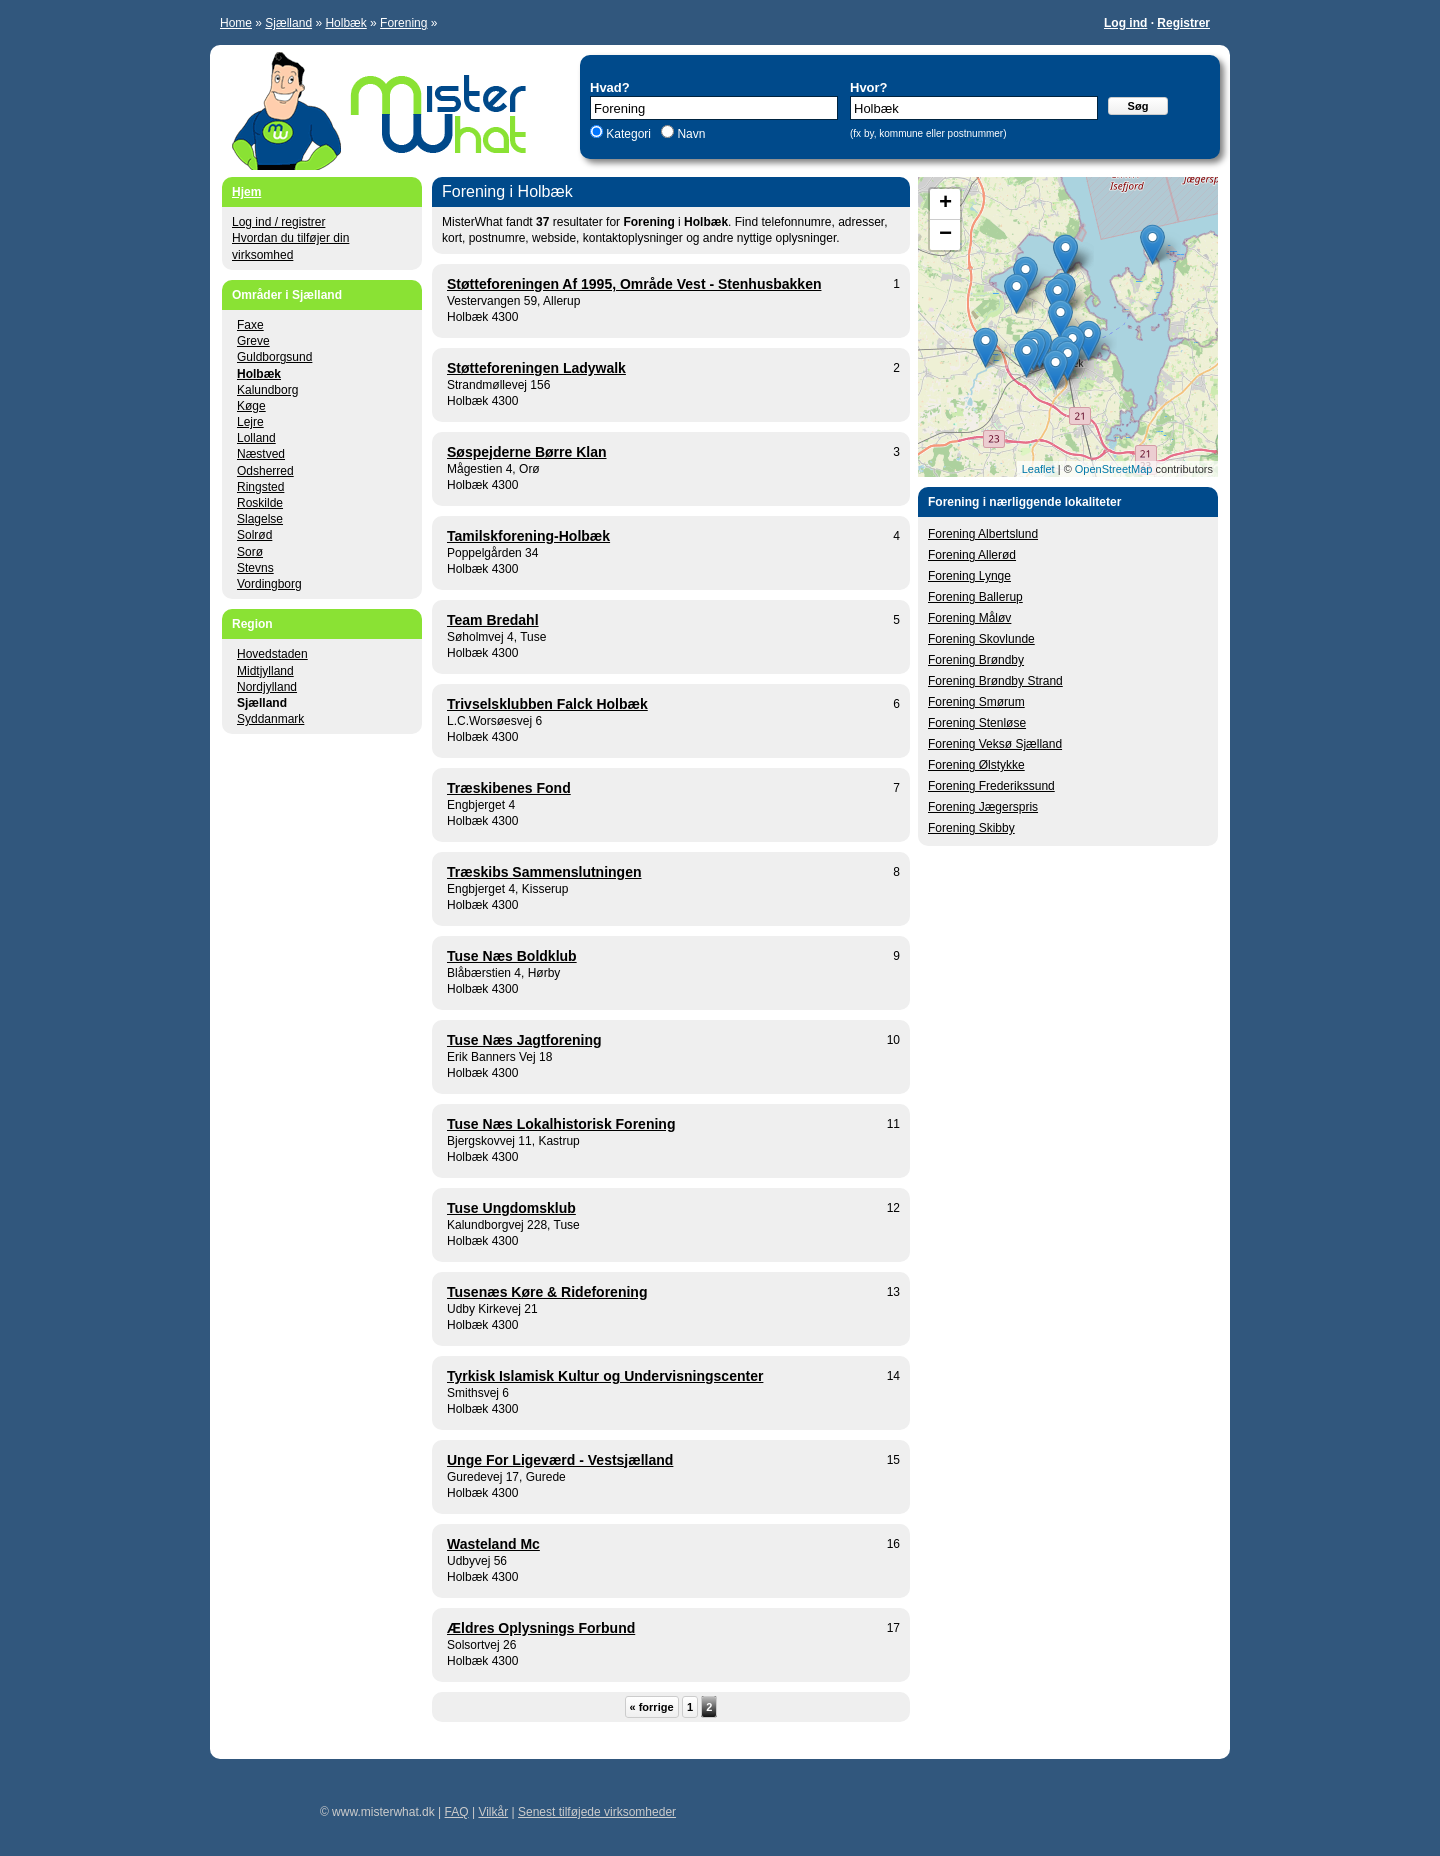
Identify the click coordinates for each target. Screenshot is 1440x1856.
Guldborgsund (274, 357)
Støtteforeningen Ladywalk (536, 368)
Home (236, 23)
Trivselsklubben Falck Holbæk (547, 704)
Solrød (254, 535)
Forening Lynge (969, 576)
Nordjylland (267, 687)
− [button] (945, 235)
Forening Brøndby (976, 660)
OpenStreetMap (1114, 469)
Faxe (250, 325)
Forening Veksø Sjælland (995, 744)
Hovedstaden (272, 654)
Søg (1138, 106)
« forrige (652, 1707)
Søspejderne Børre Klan (527, 452)
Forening (403, 23)
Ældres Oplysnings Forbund (541, 1628)
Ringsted (260, 487)
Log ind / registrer (278, 222)
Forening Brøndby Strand (995, 681)
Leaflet (1038, 469)
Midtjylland (265, 671)
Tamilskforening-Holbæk (528, 536)
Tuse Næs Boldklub (512, 956)
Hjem (246, 192)
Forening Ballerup (975, 597)
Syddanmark (270, 719)
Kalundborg (267, 390)
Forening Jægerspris (983, 807)
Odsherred (265, 471)
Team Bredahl (493, 620)
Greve (253, 341)
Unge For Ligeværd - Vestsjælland (560, 1460)
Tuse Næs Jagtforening (524, 1040)
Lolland (256, 438)
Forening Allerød (972, 555)
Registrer (1183, 23)
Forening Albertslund (983, 534)
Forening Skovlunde (981, 639)
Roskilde (260, 503)
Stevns (255, 568)
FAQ (457, 1812)
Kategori (628, 134)
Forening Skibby (971, 828)
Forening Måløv (969, 618)
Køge (251, 406)
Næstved (261, 454)
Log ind (1125, 23)
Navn (689, 134)
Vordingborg (269, 584)
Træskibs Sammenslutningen (544, 872)
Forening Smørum (976, 702)
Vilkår (493, 1812)
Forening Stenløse (977, 723)
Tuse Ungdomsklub (511, 1208)
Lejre (250, 422)
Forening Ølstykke (976, 765)
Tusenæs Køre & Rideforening (547, 1292)
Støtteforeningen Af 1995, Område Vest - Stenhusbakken (634, 284)
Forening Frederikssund (991, 786)
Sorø (250, 552)
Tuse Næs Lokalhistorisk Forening (561, 1124)
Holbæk (345, 23)
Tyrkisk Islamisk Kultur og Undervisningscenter (605, 1376)
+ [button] (945, 204)
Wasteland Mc (493, 1544)
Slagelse (260, 519)
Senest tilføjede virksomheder (597, 1812)
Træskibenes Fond (509, 788)
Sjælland (288, 23)
